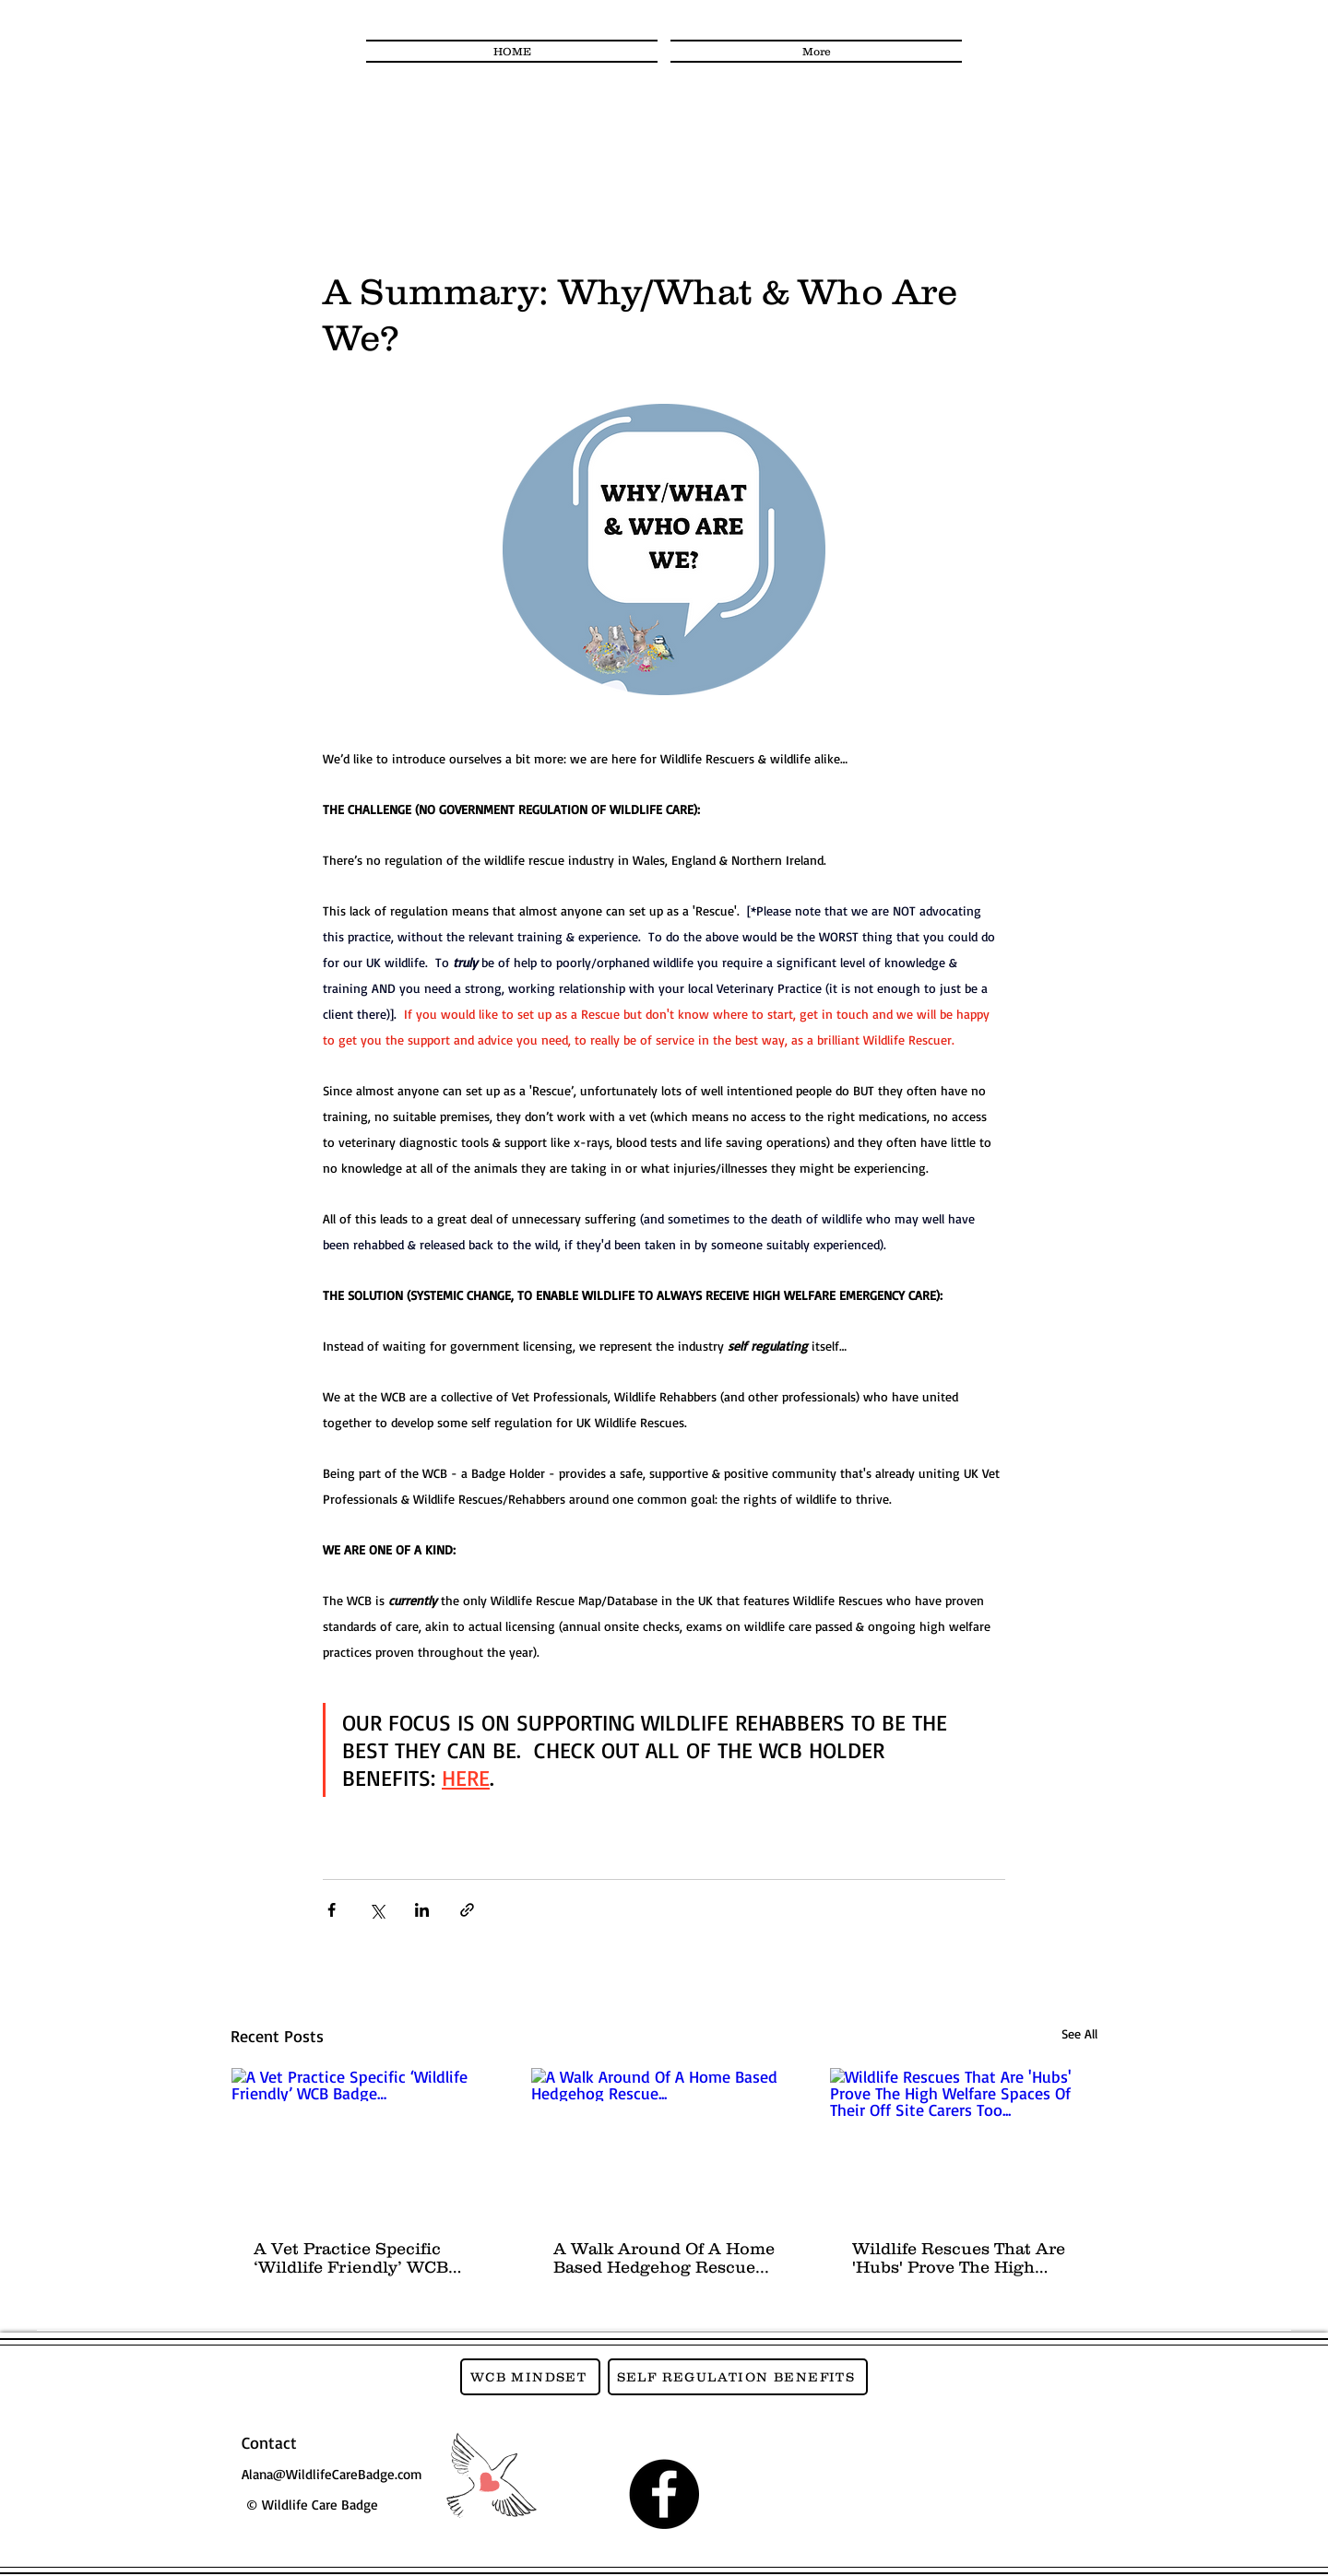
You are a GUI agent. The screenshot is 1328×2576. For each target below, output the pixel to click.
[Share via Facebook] (331, 1910)
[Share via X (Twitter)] (376, 1910)
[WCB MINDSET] (530, 2376)
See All (1079, 2033)
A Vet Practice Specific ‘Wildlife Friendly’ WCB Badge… (351, 2257)
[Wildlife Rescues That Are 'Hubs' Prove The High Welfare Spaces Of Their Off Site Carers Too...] (963, 2142)
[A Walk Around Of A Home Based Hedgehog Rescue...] (664, 2142)
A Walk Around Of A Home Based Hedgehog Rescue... (664, 2257)
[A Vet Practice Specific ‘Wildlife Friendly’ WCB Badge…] (364, 2142)
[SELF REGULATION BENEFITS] (738, 2376)
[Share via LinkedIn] (422, 1910)
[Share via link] (467, 1910)
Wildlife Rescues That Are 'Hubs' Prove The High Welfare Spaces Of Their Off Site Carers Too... (958, 2257)
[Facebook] (664, 2494)
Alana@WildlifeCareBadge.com (332, 2474)
